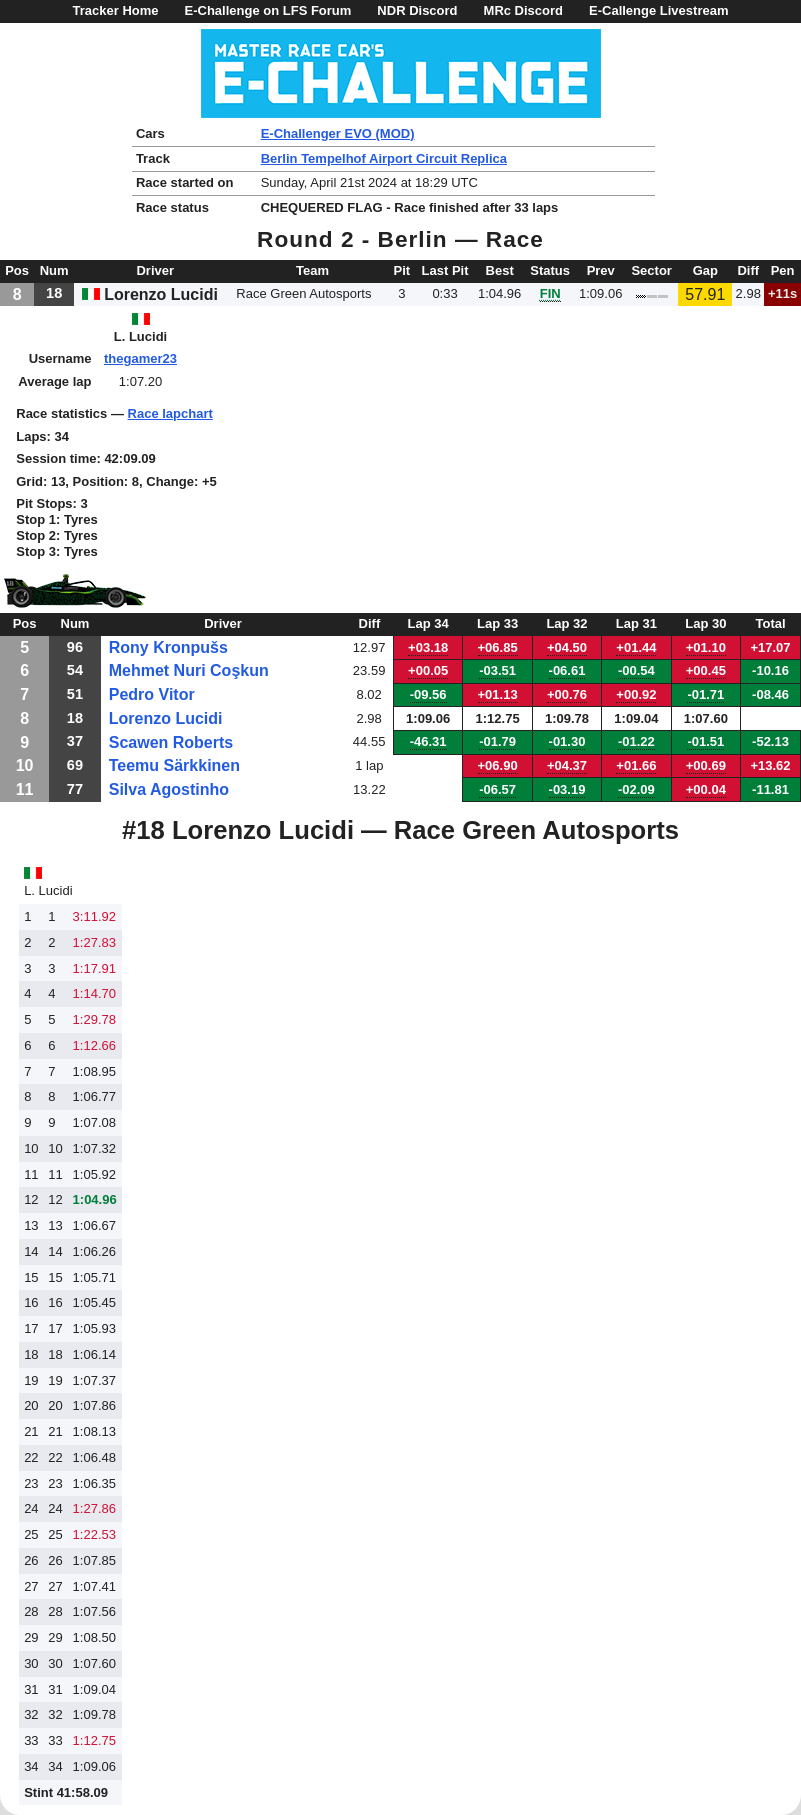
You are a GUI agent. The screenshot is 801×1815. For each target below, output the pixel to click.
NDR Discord (417, 10)
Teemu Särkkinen (174, 765)
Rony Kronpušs (168, 647)
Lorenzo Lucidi (166, 718)
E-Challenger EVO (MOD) (338, 133)
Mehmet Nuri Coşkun (189, 670)
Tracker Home (116, 10)
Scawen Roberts (171, 742)
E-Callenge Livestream (658, 10)
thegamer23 (140, 358)
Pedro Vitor (152, 694)
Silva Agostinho (169, 789)
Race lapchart (170, 413)
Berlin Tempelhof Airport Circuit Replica (384, 158)
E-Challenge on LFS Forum (268, 10)
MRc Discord (523, 10)
